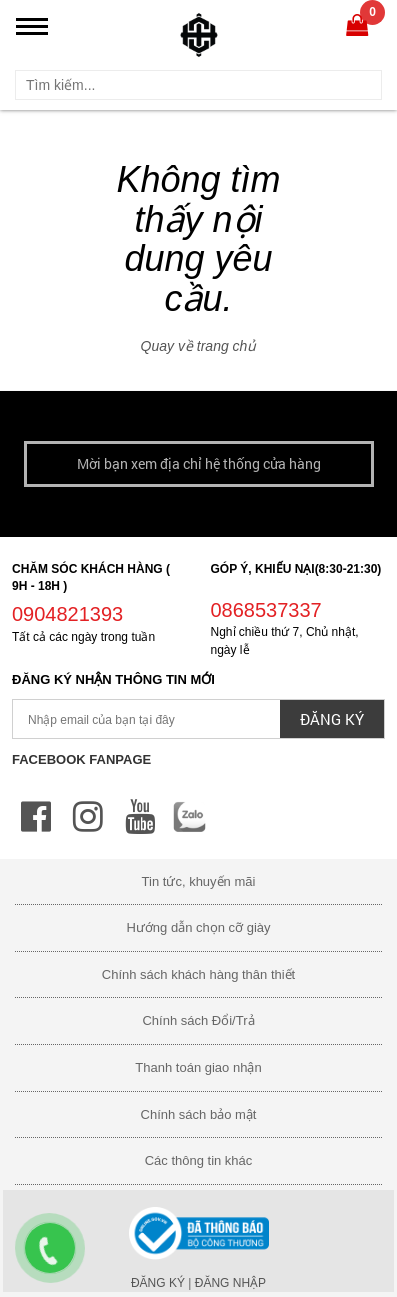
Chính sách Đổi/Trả (198, 1020)
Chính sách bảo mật (199, 1114)
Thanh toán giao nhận (198, 1067)
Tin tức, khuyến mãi (199, 881)
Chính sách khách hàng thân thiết (198, 974)
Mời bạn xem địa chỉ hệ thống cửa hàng (199, 463)
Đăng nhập (230, 1283)
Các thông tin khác (199, 1160)
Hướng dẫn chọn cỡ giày (198, 927)
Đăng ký (158, 1283)
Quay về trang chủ (199, 346)
